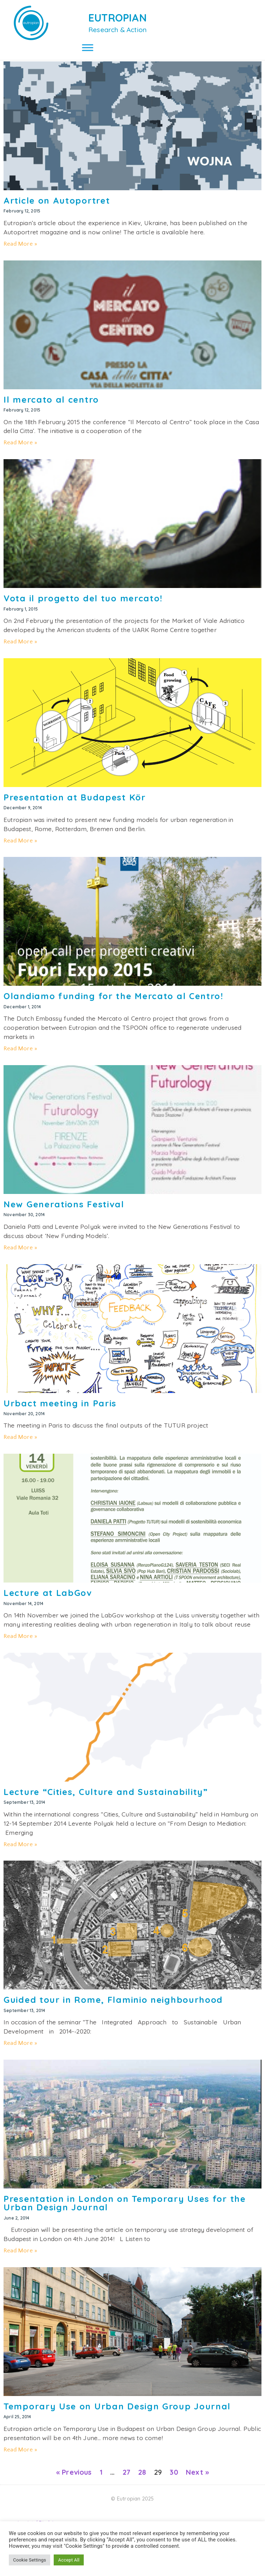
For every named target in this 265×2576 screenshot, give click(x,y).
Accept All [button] (68, 2560)
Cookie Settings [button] (29, 2560)
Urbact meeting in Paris (60, 1411)
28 (142, 2479)
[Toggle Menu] (87, 47)
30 (174, 2479)
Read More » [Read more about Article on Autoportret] (20, 251)
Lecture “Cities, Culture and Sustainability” (106, 1799)
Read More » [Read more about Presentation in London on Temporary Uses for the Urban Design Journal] (20, 2258)
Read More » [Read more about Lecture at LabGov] (20, 1644)
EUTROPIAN (117, 17)
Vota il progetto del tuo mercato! (83, 606)
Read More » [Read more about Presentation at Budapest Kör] (20, 848)
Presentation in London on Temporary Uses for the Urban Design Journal (125, 2210)
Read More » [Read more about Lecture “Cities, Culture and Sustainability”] (20, 1852)
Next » (197, 2479)
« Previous (74, 2479)
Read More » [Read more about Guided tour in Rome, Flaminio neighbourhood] (20, 2051)
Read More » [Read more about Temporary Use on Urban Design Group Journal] (20, 2457)
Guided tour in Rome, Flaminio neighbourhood (113, 2007)
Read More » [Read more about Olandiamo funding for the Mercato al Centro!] (20, 1056)
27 (126, 2479)
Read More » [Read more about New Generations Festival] (20, 1255)
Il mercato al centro (51, 407)
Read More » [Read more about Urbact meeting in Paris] (20, 1445)
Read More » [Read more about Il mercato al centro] (20, 450)
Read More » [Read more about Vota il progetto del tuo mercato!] (20, 649)
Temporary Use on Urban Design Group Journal (117, 2414)
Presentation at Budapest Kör (75, 805)
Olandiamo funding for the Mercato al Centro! (114, 1003)
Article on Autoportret (57, 208)
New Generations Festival (64, 1212)
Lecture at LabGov (48, 1600)
